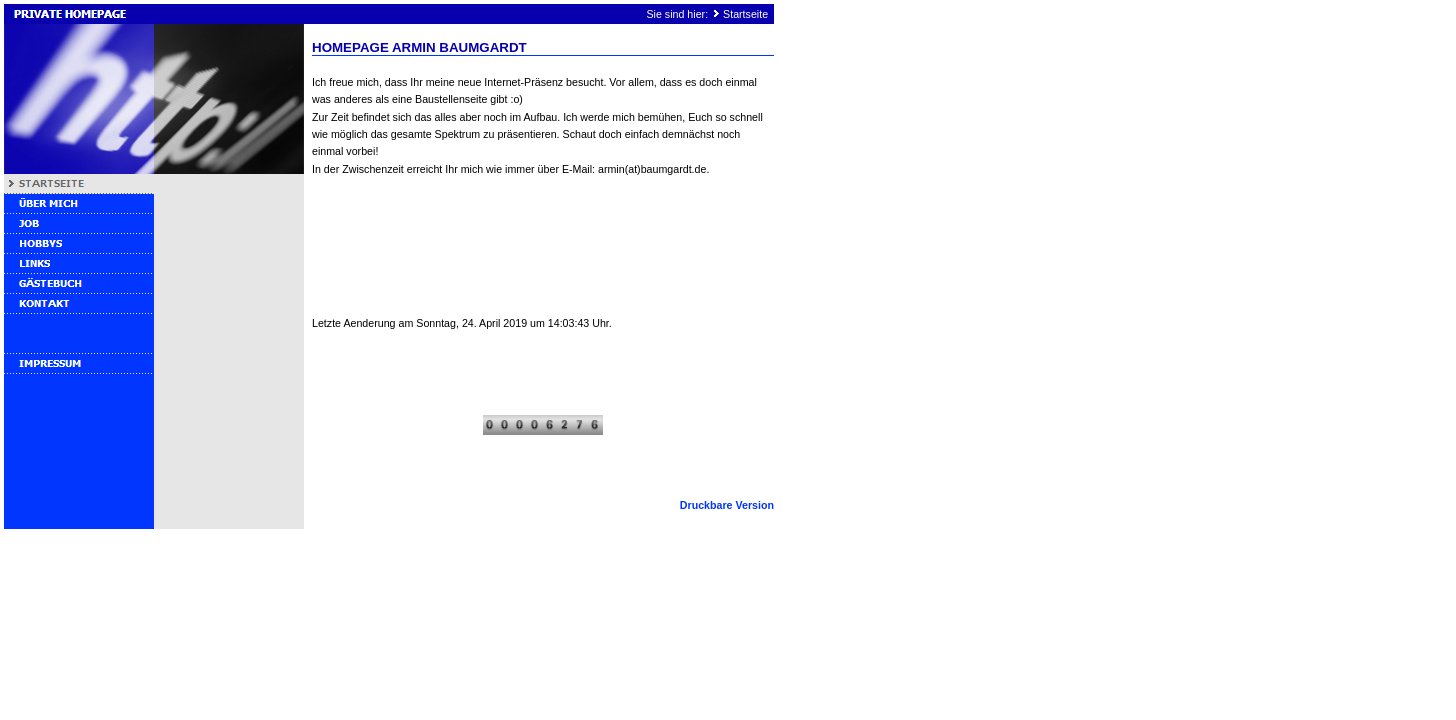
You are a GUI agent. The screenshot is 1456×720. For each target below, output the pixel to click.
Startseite (745, 14)
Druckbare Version (727, 505)
